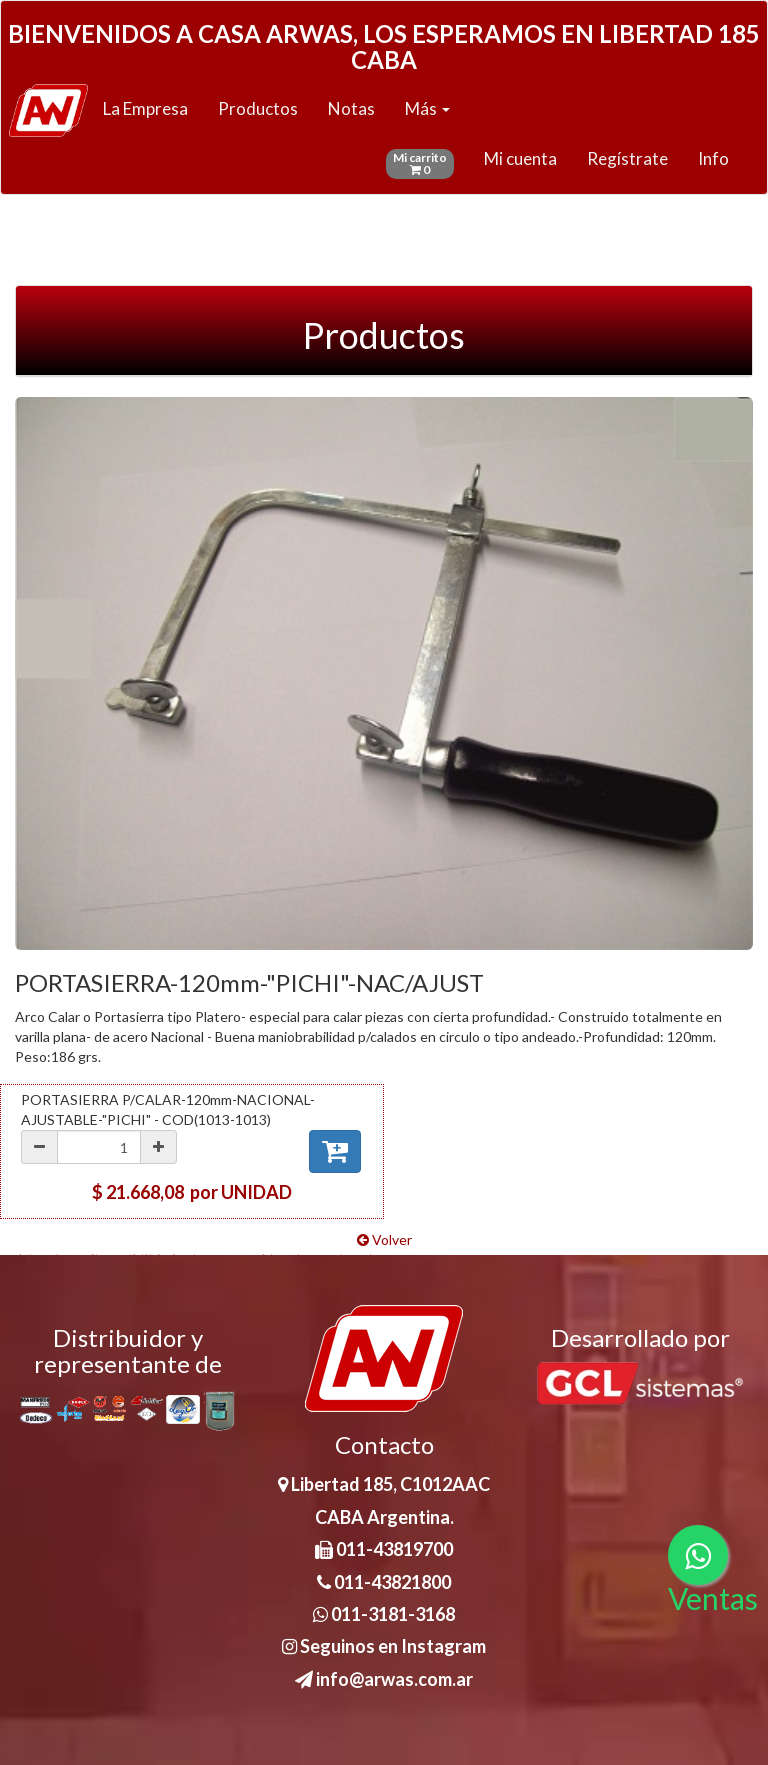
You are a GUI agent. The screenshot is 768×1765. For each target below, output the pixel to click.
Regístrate (627, 158)
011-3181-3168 (384, 1614)
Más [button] (427, 108)
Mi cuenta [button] (520, 158)
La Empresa (145, 108)
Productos (258, 108)
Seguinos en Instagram (384, 1646)
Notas (351, 108)
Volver (384, 1239)
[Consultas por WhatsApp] (698, 1555)
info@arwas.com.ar (384, 1679)
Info (713, 158)
